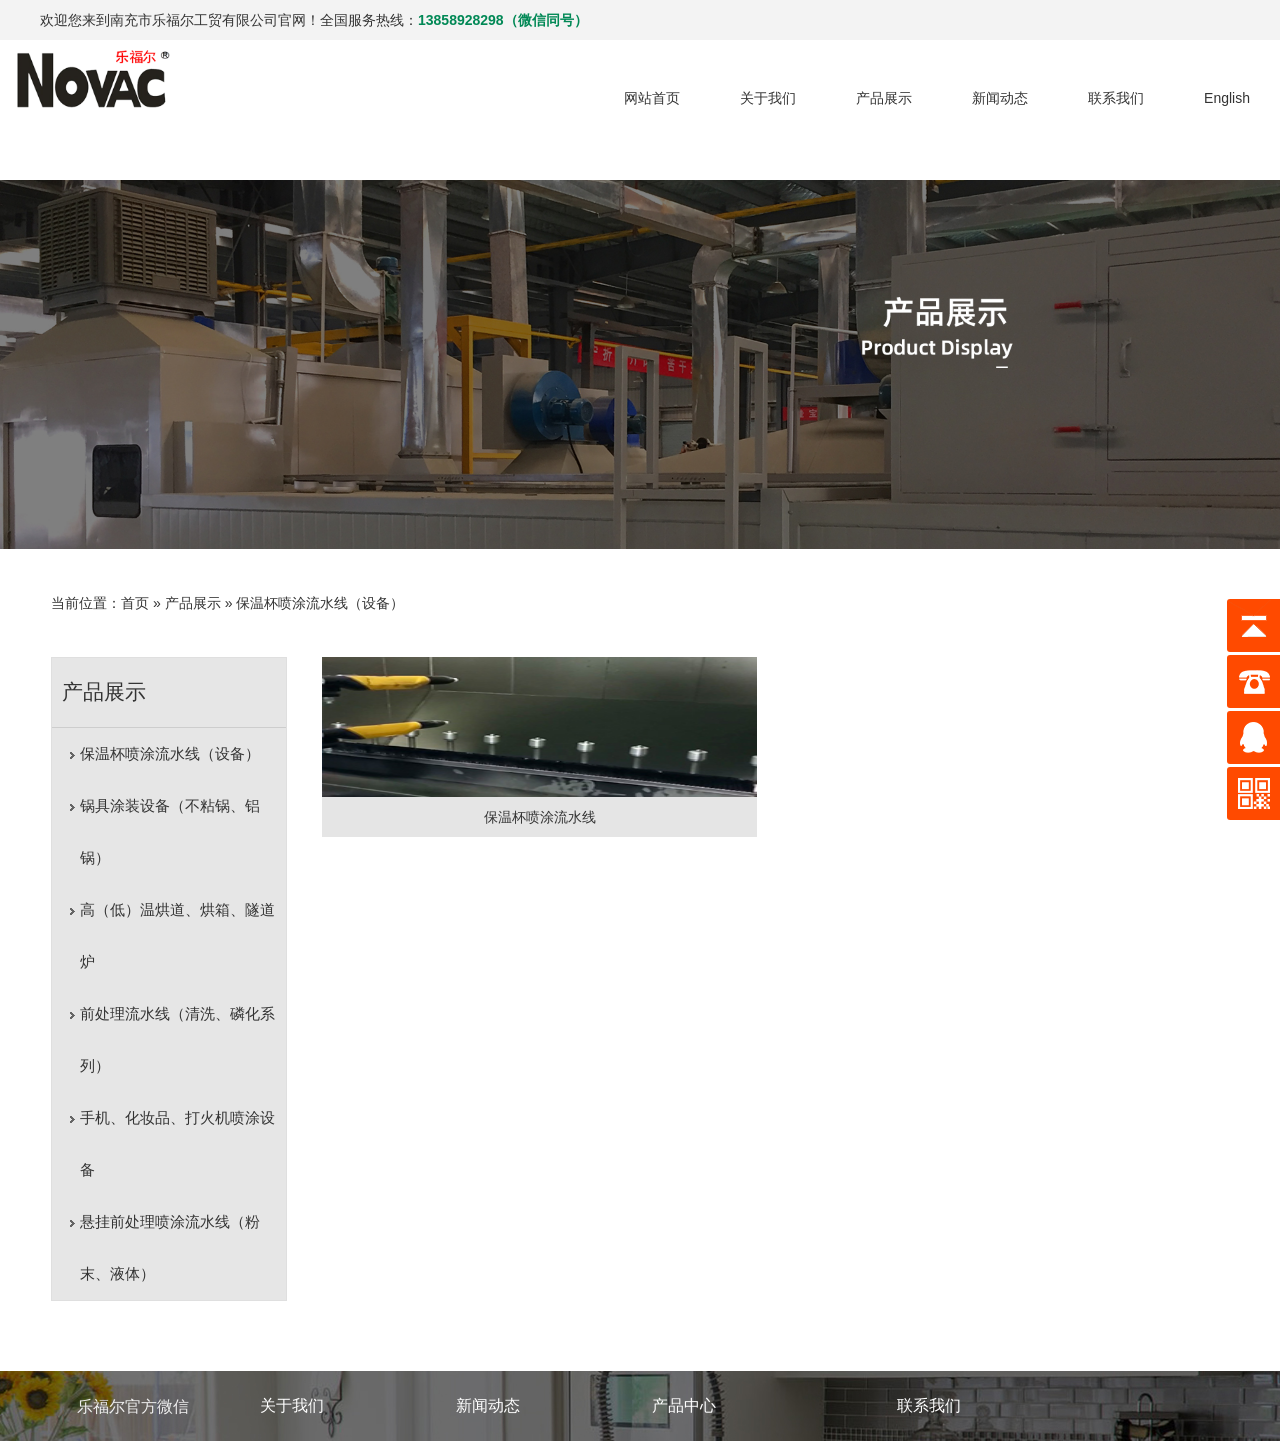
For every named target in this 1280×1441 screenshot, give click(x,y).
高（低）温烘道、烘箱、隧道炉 (174, 817)
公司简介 (288, 1285)
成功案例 (288, 1375)
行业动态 (484, 1285)
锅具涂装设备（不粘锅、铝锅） (174, 765)
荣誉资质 (288, 1315)
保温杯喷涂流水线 (422, 777)
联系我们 (1076, 90)
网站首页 (612, 90)
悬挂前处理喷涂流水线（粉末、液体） (174, 1051)
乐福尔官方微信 (133, 1240)
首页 (124, 563)
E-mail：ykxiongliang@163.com (996, 1315)
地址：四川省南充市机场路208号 (999, 1345)
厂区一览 (288, 1345)
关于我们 (728, 90)
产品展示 (844, 90)
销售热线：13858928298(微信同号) (1007, 1285)
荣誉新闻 (484, 1345)
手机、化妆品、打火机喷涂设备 (174, 973)
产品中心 (684, 1239)
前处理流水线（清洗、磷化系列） (166, 895)
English (1187, 90)
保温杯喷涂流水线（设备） (309, 563)
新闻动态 (960, 90)
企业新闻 (484, 1315)
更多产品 (680, 1375)
